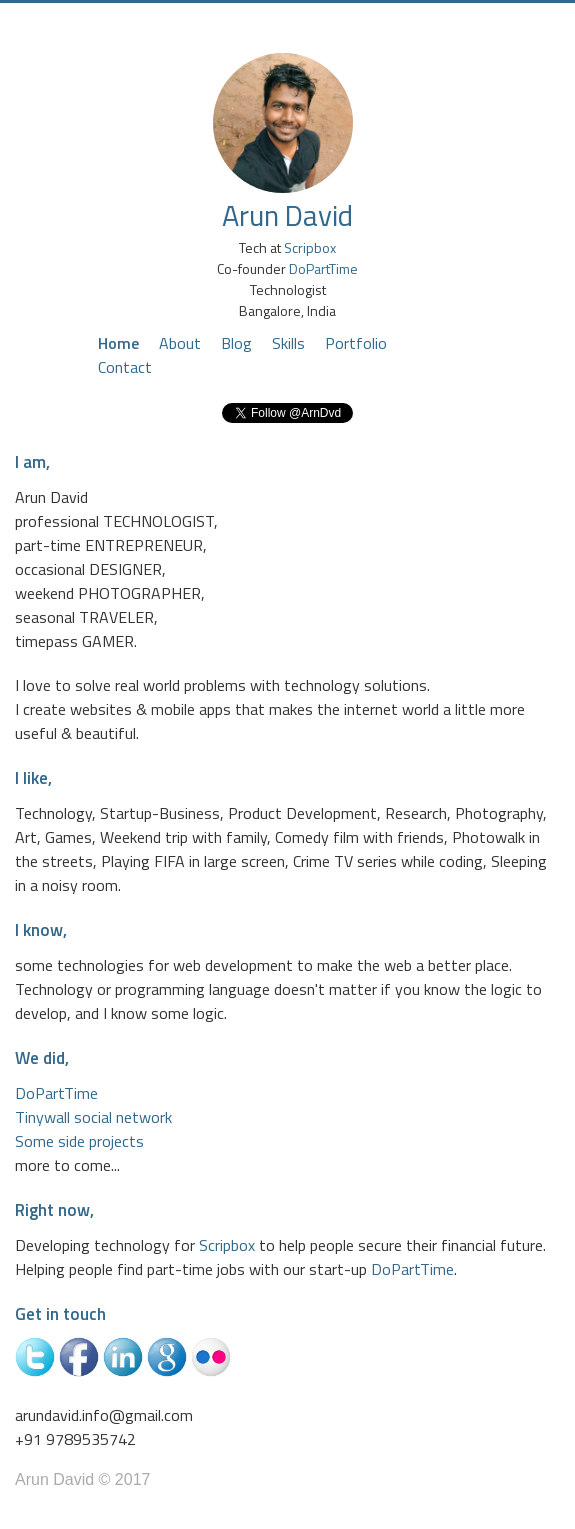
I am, (32, 462)
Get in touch (60, 1314)
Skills (288, 343)
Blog (236, 343)
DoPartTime (323, 268)
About (180, 343)
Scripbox (310, 247)
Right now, (54, 1210)
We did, (42, 1058)
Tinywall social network (93, 1117)
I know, (41, 930)
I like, (33, 778)
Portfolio (356, 343)
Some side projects (79, 1141)
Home (118, 343)
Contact (125, 367)
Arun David (287, 215)
